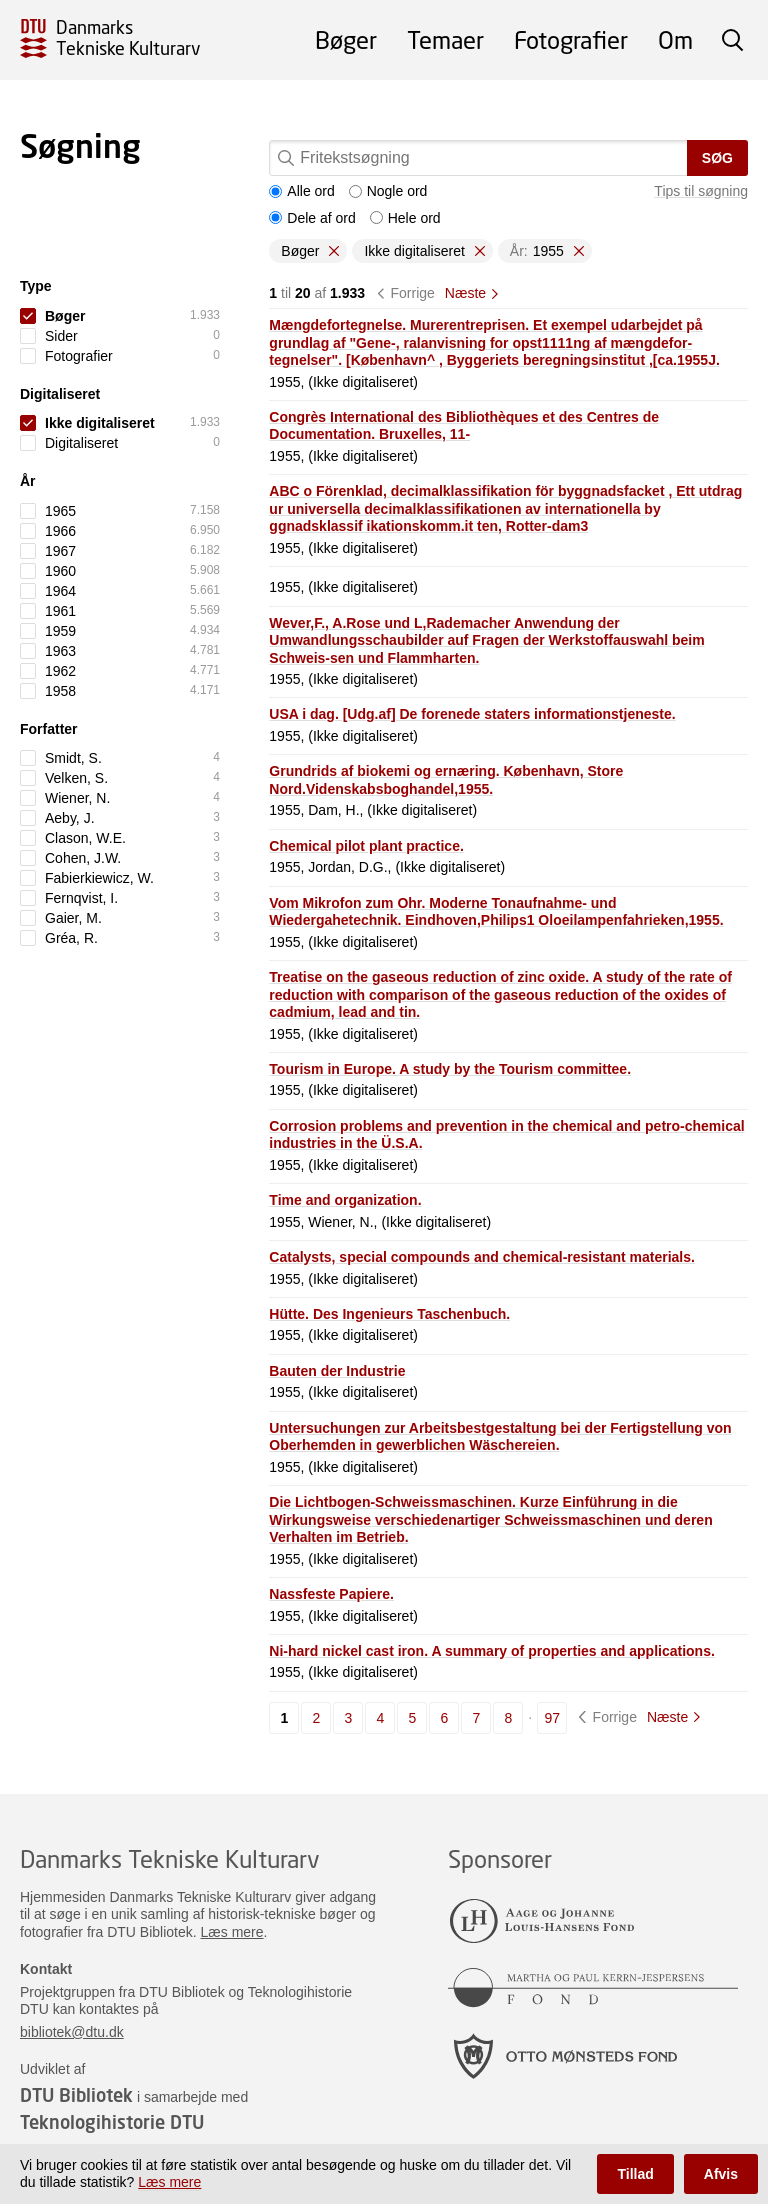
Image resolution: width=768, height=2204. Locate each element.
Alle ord (301, 191)
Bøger (346, 39)
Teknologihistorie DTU (112, 2122)
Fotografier (571, 39)
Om (675, 39)
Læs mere (232, 1932)
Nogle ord (388, 191)
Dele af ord (312, 218)
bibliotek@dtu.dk (72, 2032)
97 (552, 1718)
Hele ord (405, 218)
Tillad (635, 2174)
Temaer (445, 39)
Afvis (721, 2174)
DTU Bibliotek (76, 2095)
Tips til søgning (701, 191)
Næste (465, 293)
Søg (717, 158)
